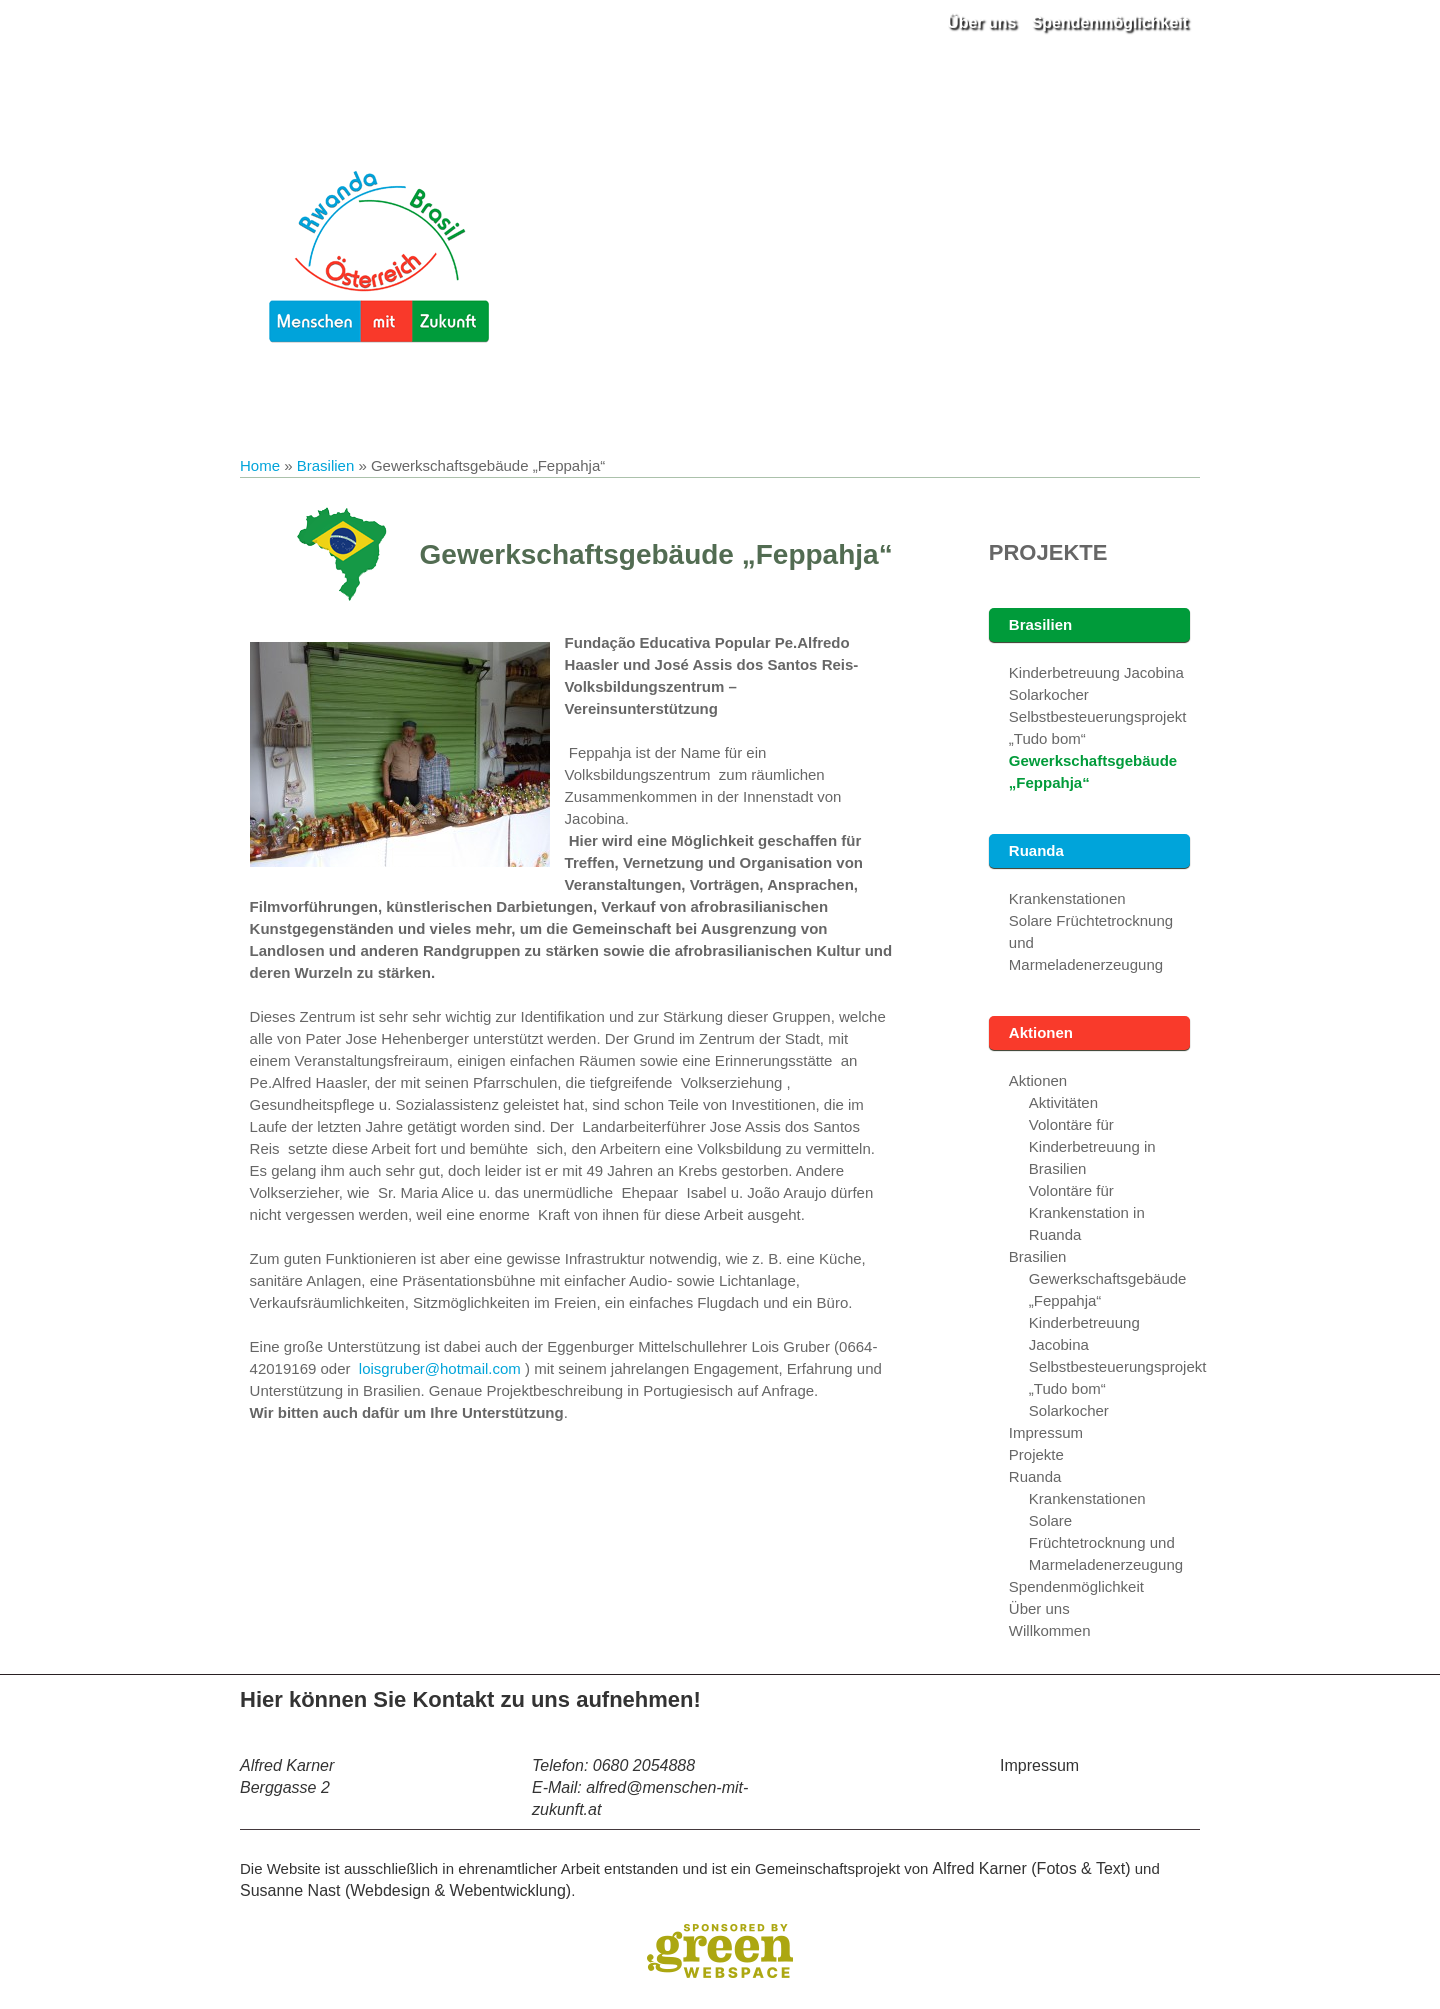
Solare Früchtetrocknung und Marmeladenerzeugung (1106, 1542)
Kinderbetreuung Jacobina (1096, 672)
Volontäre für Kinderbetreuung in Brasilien (1092, 1146)
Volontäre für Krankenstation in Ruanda (1087, 1212)
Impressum (1046, 1432)
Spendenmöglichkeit (1110, 22)
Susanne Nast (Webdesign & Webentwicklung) (405, 1890)
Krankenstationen (1067, 898)
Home (260, 465)
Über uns (981, 22)
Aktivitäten (1063, 1102)
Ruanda (1036, 850)
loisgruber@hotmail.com (440, 1368)
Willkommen (1050, 1630)
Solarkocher (1049, 694)
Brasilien (326, 465)
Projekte (1048, 552)
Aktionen (1041, 1032)
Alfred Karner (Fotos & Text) (1032, 1868)
